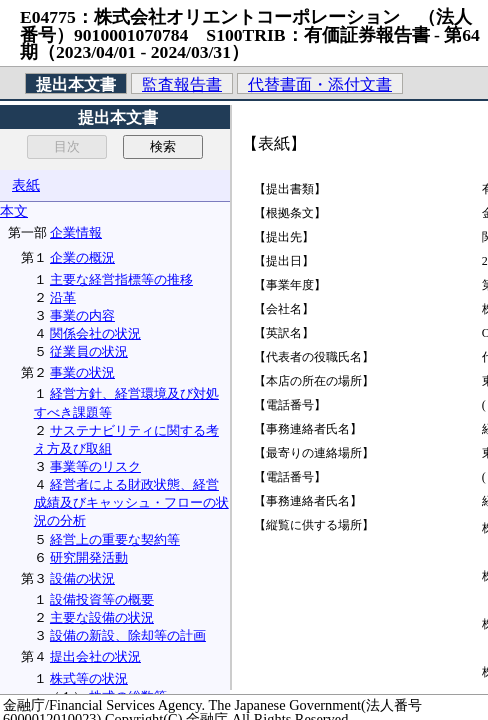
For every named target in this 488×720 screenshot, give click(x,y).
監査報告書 (182, 84)
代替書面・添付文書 (320, 84)
